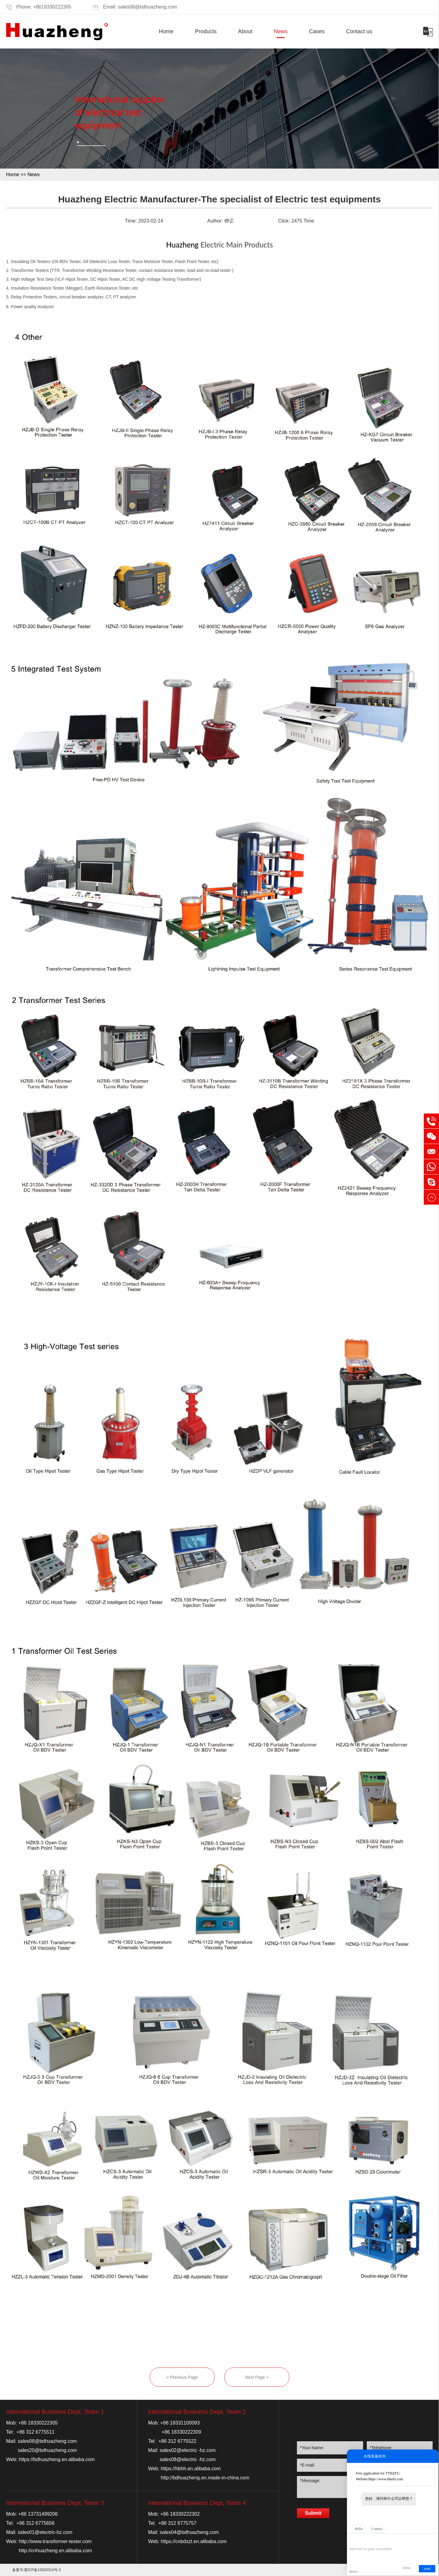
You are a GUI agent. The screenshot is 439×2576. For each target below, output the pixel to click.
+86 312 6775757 (177, 2523)
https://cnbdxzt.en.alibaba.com (194, 2541)
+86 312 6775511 (35, 2432)
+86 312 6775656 (35, 2523)
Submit (313, 2513)
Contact (377, 2529)
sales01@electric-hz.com (45, 2532)
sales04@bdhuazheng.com (189, 2532)
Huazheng (182, 244)
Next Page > (257, 2377)
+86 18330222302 (180, 2514)
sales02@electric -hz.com (188, 2450)
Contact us (359, 31)
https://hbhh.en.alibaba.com (191, 2468)
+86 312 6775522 (177, 2441)
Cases (317, 31)
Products (205, 31)
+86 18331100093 (180, 2422)
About (245, 31)
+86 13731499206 (38, 2514)
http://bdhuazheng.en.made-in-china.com (205, 2477)
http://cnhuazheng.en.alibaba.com (55, 2550)
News (280, 31)
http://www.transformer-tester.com (55, 2541)
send (427, 2569)
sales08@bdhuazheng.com (147, 6)
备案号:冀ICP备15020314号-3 (36, 2570)
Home (166, 31)
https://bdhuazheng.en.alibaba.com (57, 2459)
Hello (359, 2529)
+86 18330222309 (181, 2432)
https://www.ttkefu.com (386, 2479)
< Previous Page (182, 2377)
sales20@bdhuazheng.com (47, 2450)
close (406, 2568)
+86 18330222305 (38, 2422)
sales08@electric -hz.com (188, 2459)
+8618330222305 (52, 6)
